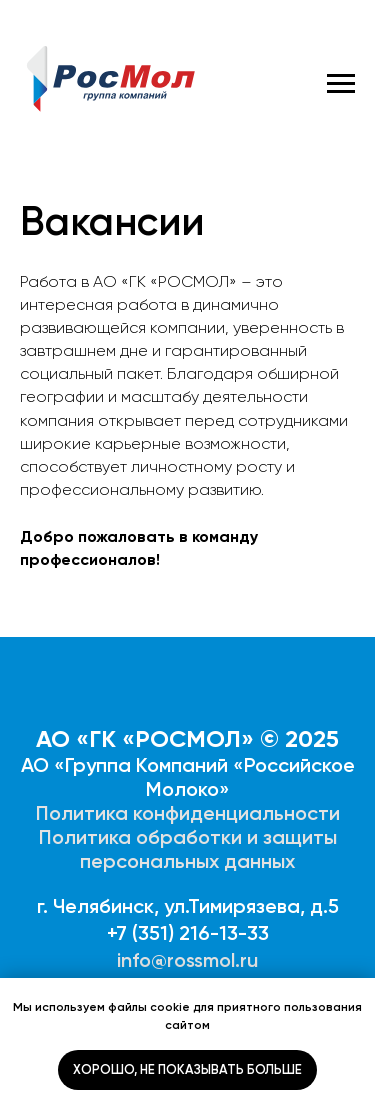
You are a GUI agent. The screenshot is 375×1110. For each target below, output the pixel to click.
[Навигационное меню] (341, 84)
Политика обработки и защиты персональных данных (188, 849)
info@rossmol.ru (187, 960)
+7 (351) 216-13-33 (188, 933)
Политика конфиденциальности (188, 813)
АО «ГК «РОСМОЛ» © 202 (181, 738)
